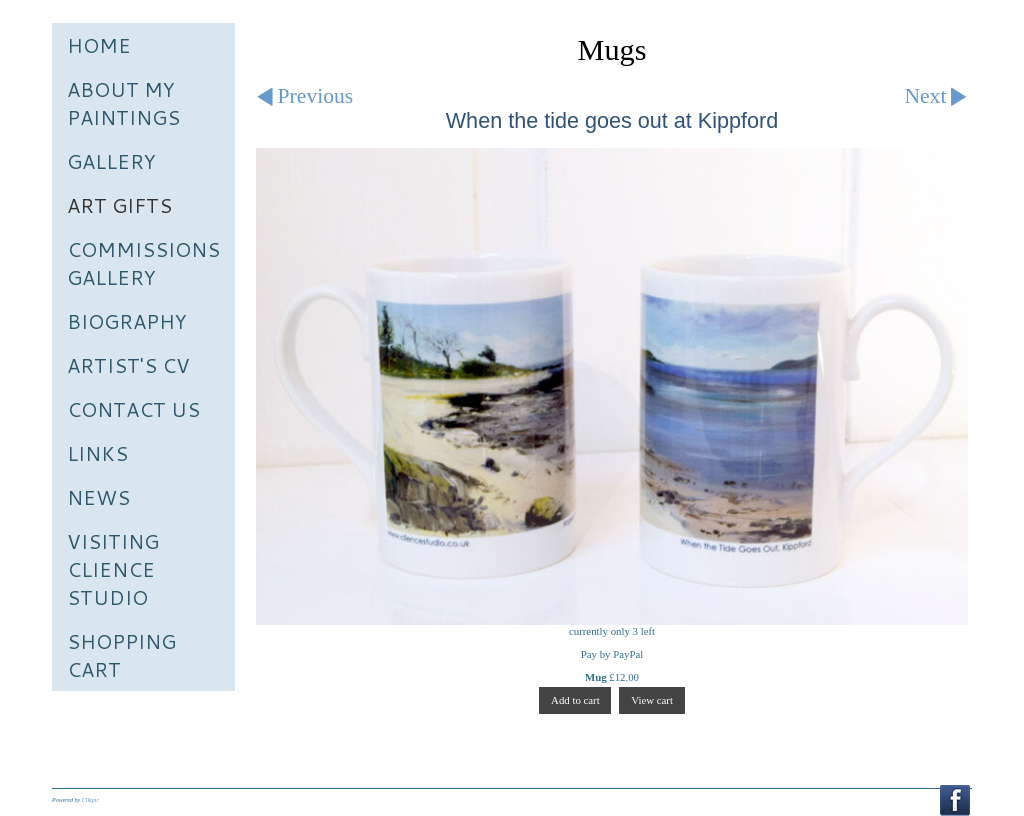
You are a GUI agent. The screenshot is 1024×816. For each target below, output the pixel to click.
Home (99, 45)
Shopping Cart (121, 655)
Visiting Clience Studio (113, 569)
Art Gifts (119, 205)
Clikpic (90, 800)
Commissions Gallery (143, 263)
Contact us (133, 409)
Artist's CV (128, 365)
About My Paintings (123, 103)
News (98, 497)
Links (97, 453)
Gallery (111, 161)
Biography (127, 321)
